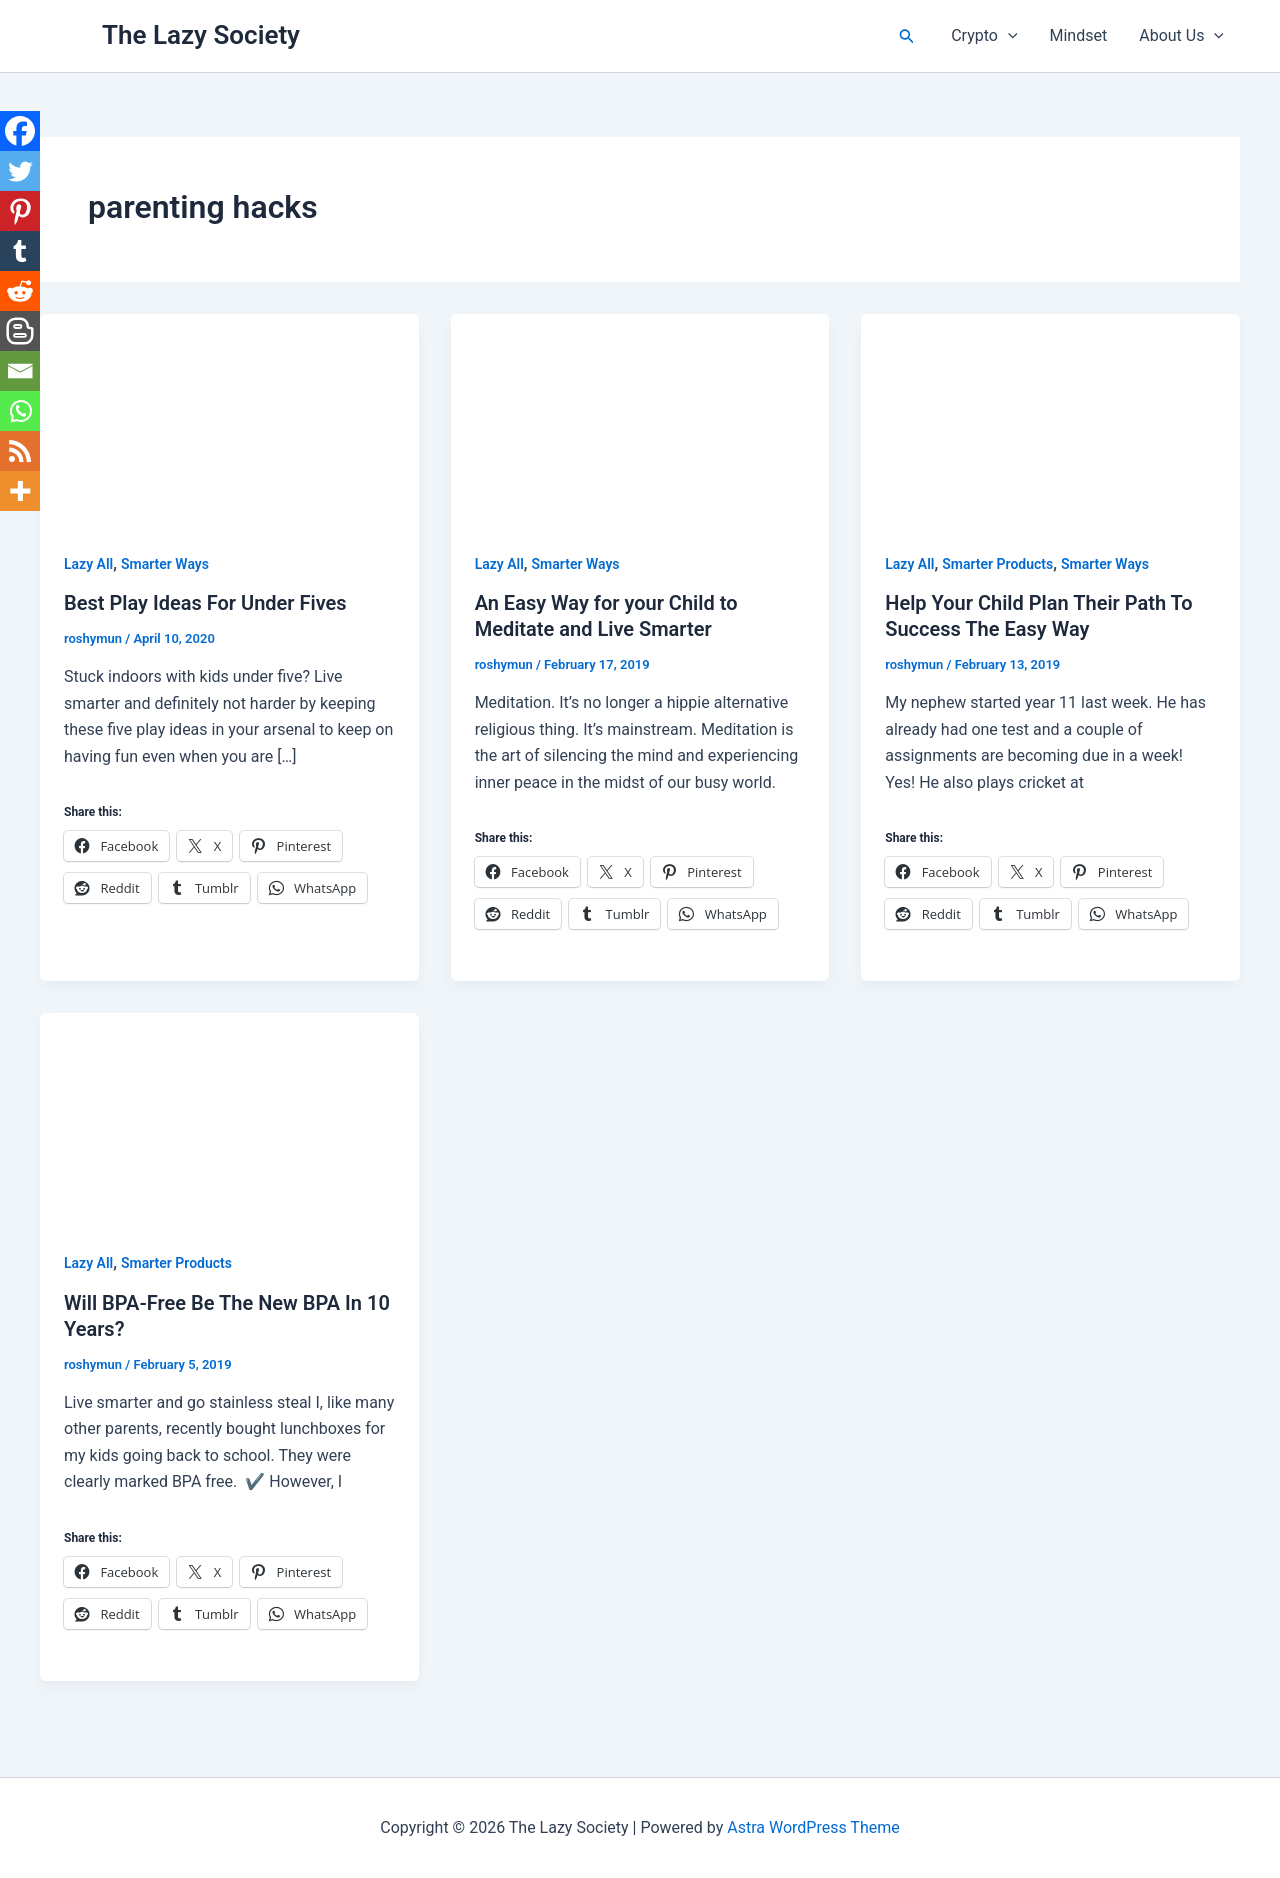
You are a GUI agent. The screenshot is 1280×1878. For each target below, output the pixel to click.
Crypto (984, 36)
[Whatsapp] (20, 411)
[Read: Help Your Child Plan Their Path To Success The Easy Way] (1050, 419)
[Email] (20, 371)
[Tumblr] (20, 251)
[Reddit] (20, 291)
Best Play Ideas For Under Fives (205, 603)
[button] (907, 36)
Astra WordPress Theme (813, 1827)
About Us (1181, 36)
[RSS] (20, 451)
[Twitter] (20, 171)
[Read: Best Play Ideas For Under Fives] (229, 419)
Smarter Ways (165, 564)
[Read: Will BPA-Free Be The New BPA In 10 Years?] (229, 1118)
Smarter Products (997, 564)
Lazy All (88, 564)
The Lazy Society (201, 35)
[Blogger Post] (20, 331)
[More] (20, 491)
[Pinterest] (20, 211)
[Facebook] (20, 131)
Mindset (1079, 35)
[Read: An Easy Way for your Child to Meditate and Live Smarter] (640, 419)
